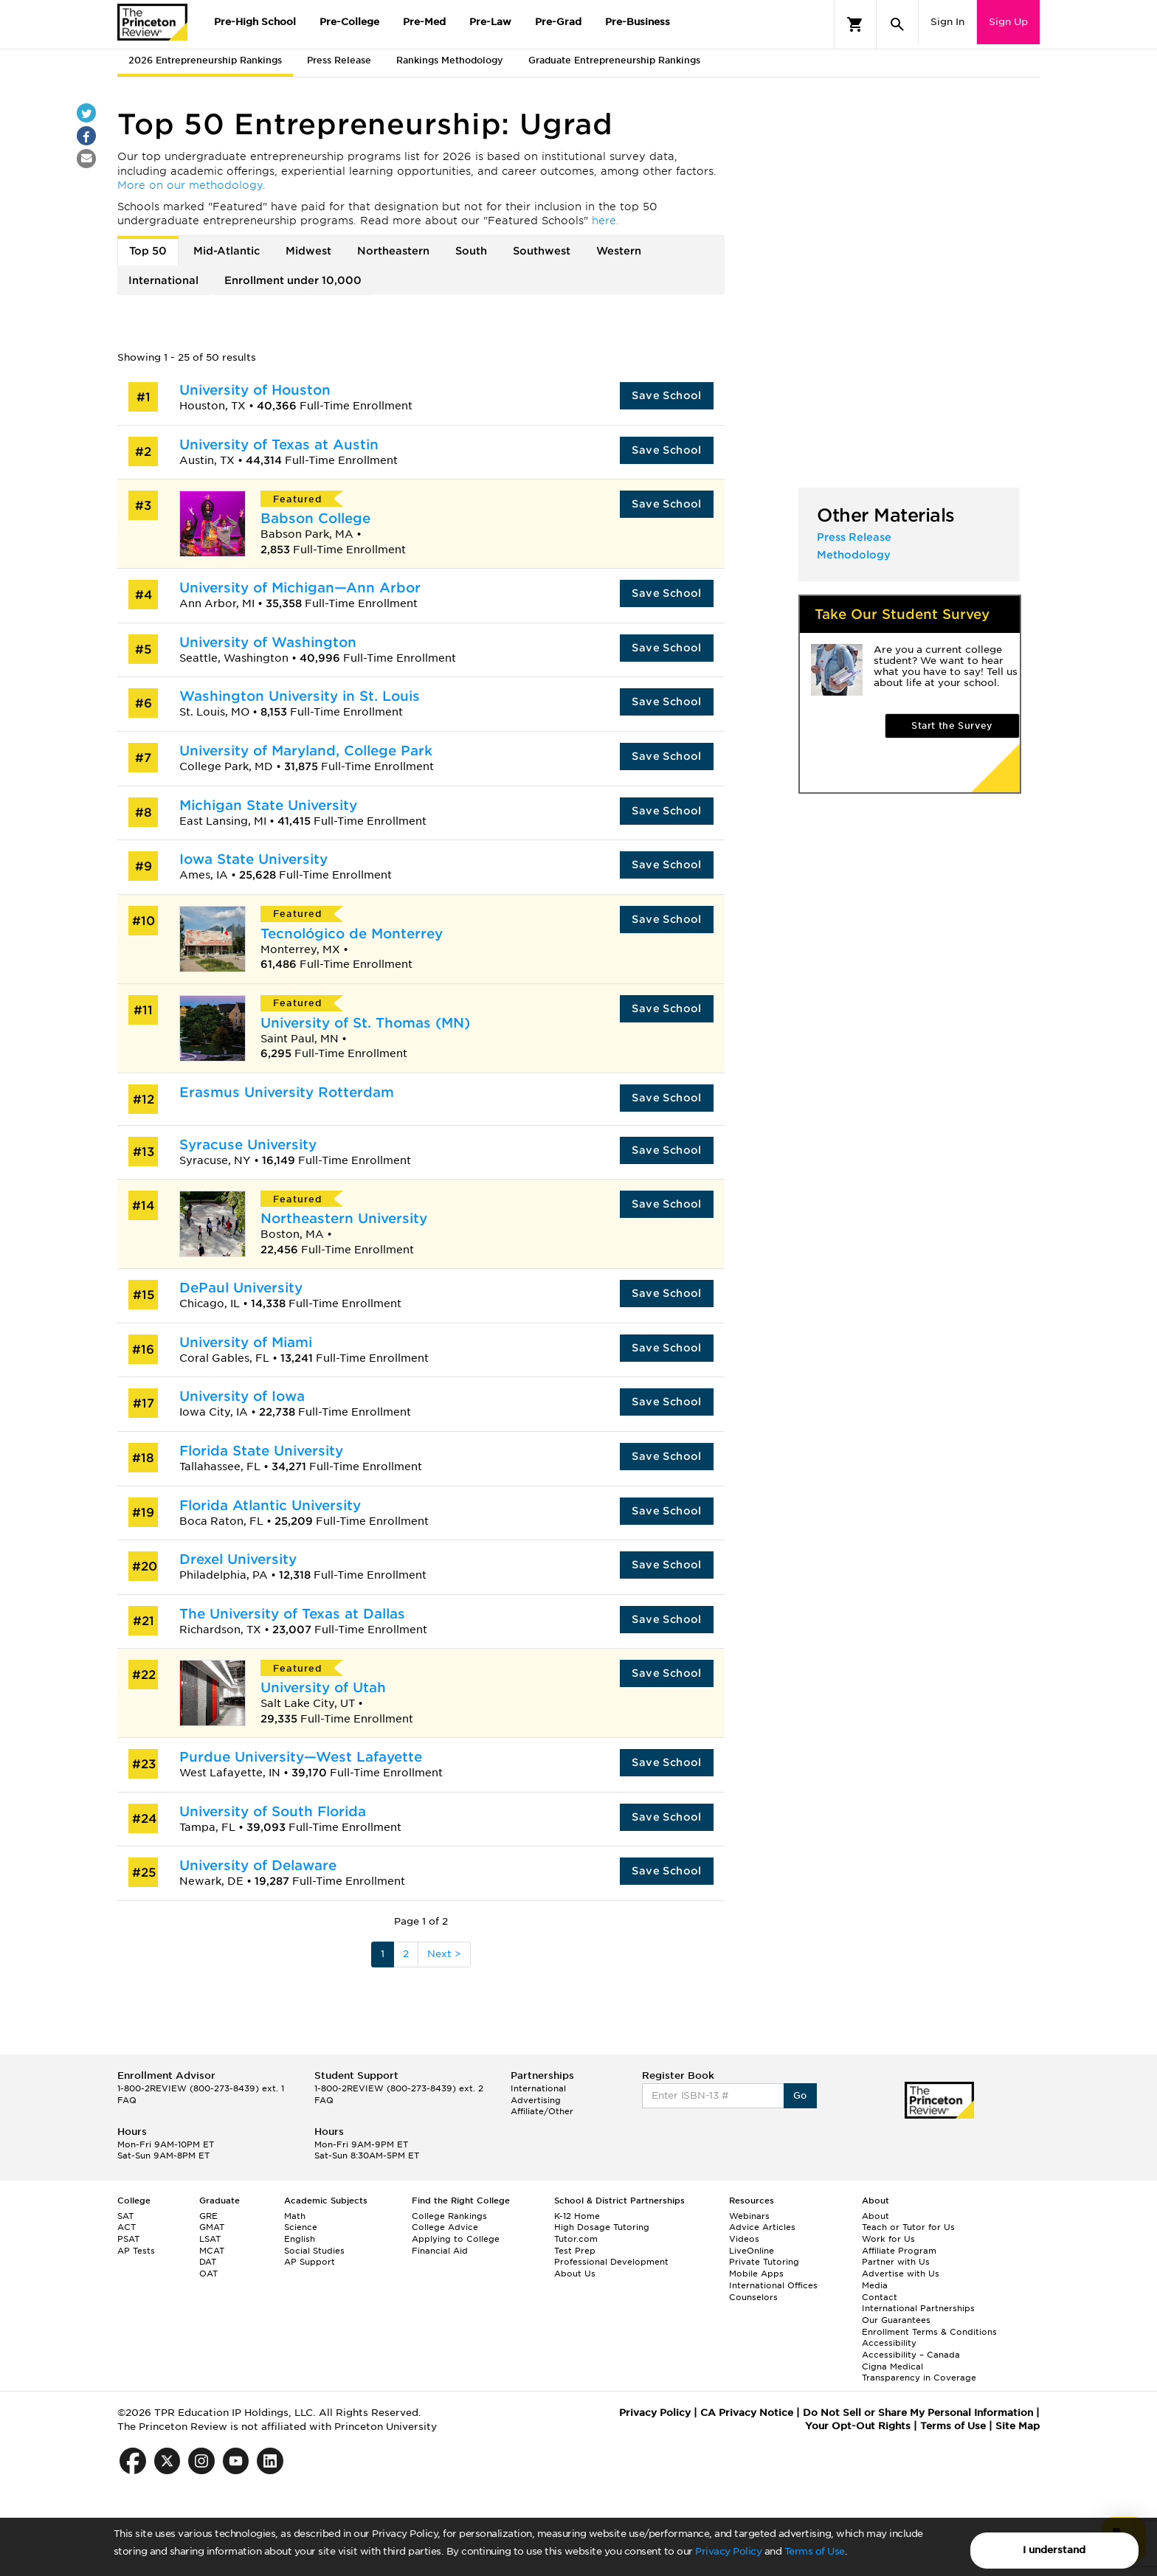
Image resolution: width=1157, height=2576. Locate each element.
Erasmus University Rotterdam (286, 1092)
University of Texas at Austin (279, 444)
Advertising (536, 2100)
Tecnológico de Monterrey (351, 933)
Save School (666, 395)
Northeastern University (343, 1218)
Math (294, 2216)
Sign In (947, 21)
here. (605, 220)
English (299, 2239)
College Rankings (449, 2216)
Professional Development (611, 2262)
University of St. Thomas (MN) (365, 1023)
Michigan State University (268, 805)
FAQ (127, 2100)
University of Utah (323, 1687)
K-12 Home (577, 2216)
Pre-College (349, 21)
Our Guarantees (896, 2320)
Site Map (1017, 2425)
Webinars (749, 2216)
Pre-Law (490, 21)
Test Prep (574, 2251)
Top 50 (148, 251)
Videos (744, 2239)
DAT (207, 2262)
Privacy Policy (728, 2551)
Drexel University (238, 1559)
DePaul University (241, 1287)
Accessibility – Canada (911, 2355)
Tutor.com (576, 2239)
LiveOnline (751, 2251)
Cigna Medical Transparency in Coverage (919, 2372)
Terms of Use (814, 2551)
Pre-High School (255, 21)
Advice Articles (762, 2227)
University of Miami (245, 1342)
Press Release (339, 60)
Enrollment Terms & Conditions (929, 2332)
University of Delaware (257, 1865)
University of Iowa (242, 1396)
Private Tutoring (764, 2262)
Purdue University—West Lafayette (300, 1757)
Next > (444, 1953)
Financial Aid (440, 2251)
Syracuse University (248, 1144)
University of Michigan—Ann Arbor (300, 587)
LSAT (210, 2239)
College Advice (445, 2227)
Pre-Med (424, 21)
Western (618, 251)
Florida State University (261, 1450)
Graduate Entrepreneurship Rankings (614, 60)
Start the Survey (951, 725)
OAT (208, 2273)
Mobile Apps (756, 2273)
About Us (574, 2273)
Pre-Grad (558, 21)
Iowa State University (253, 859)
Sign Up (1008, 21)
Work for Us (888, 2239)
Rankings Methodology (449, 60)
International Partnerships (918, 2308)
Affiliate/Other (542, 2111)
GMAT (211, 2227)
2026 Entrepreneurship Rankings (205, 60)
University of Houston (255, 390)
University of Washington (267, 642)
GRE (208, 2216)
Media (875, 2285)
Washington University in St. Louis (299, 696)
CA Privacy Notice (746, 2412)
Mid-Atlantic (226, 251)
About (875, 2216)
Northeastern (393, 251)
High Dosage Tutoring (601, 2227)
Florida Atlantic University (270, 1505)
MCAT (211, 2251)
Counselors (753, 2297)
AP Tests (136, 2251)
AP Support (309, 2262)
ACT (126, 2227)
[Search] (897, 24)
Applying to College (456, 2239)
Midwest (308, 251)
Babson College (315, 518)
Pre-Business (637, 21)
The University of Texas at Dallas (292, 1613)
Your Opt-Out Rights (858, 2425)
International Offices (773, 2285)
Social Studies (314, 2251)
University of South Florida (272, 1811)
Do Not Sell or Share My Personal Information (918, 2412)
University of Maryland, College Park (305, 750)
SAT (125, 2216)
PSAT (128, 2239)
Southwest (541, 251)
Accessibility (889, 2343)
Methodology (854, 555)
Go (800, 2095)
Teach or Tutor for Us (908, 2227)
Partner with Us (896, 2262)
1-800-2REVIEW (200, 2088)
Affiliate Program (899, 2251)
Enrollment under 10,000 (293, 280)
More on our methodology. (191, 185)
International (163, 280)
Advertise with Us (900, 2273)
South (471, 251)
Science (300, 2227)
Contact (879, 2297)
